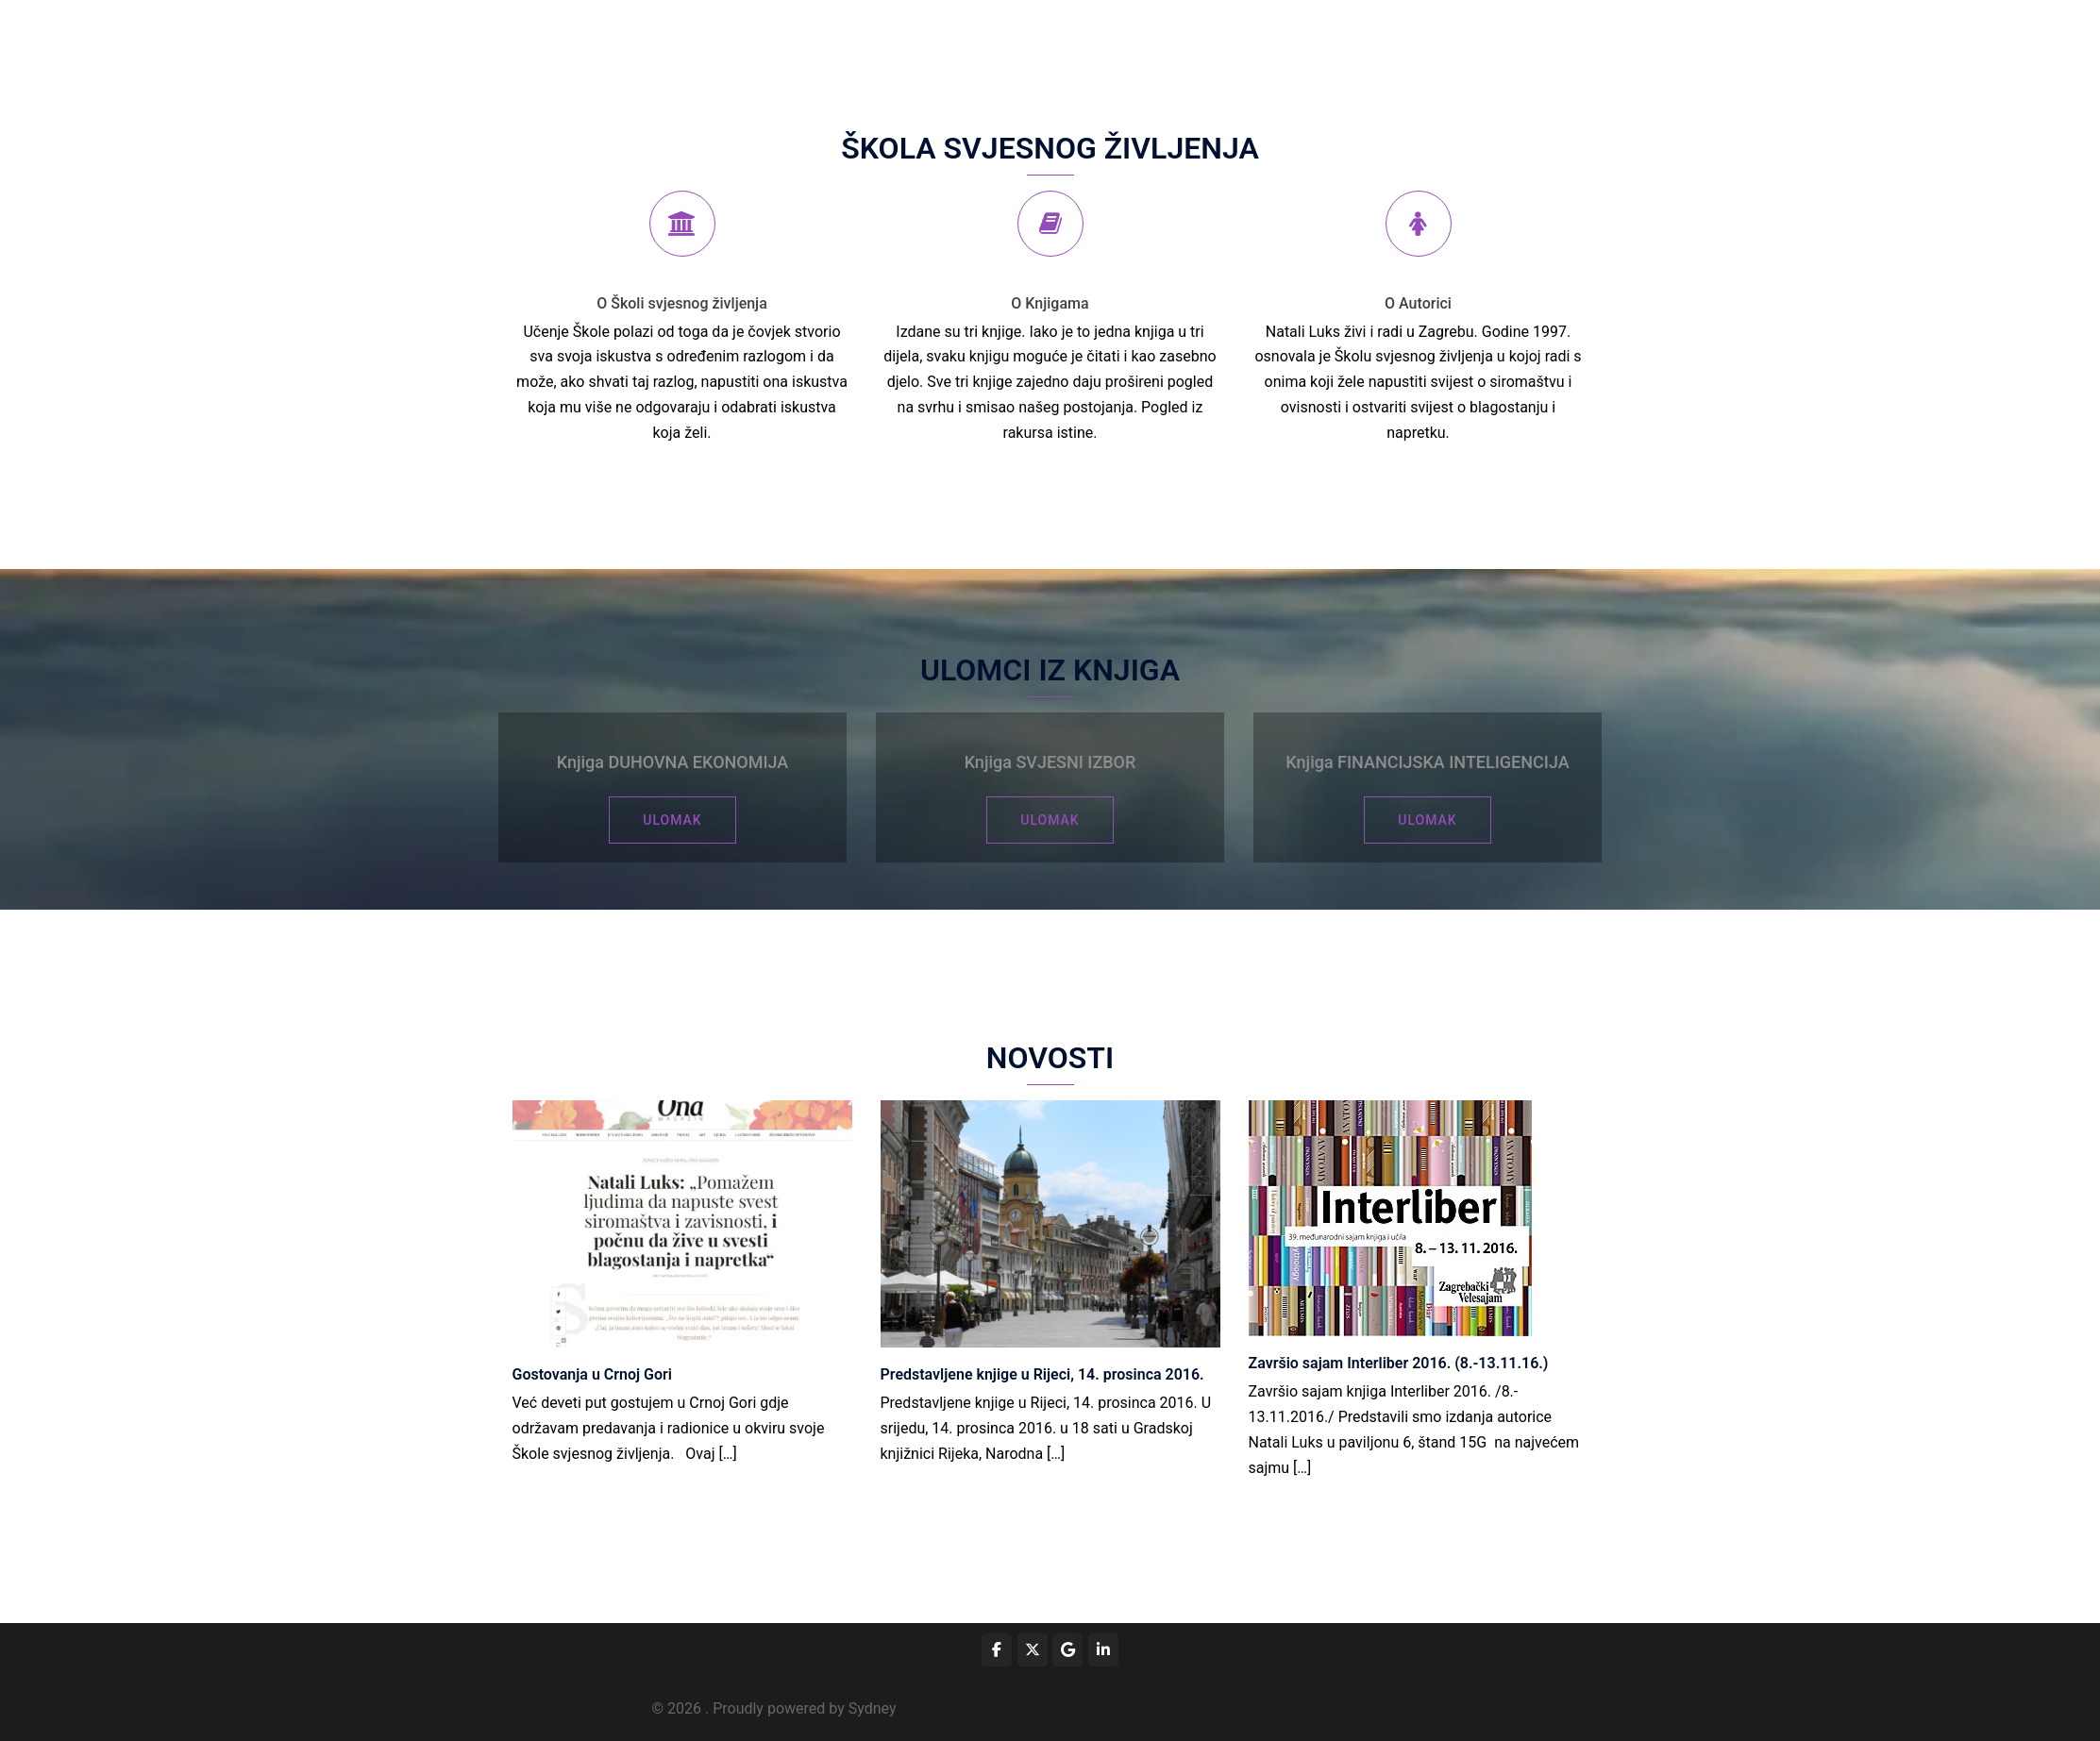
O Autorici (1418, 303)
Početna (974, 42)
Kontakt (1552, 42)
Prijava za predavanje (1225, 42)
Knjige (1412, 42)
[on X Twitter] (1032, 1649)
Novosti (1480, 42)
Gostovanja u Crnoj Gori (592, 1374)
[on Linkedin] (1103, 1649)
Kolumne (1341, 42)
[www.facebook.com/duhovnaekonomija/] (997, 1649)
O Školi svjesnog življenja (681, 303)
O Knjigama (1049, 303)
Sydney (872, 1708)
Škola (1041, 42)
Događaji (1110, 42)
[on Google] (1067, 1649)
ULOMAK (672, 820)
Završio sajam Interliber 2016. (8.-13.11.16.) (1399, 1363)
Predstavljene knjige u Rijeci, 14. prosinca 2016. (1042, 1374)
